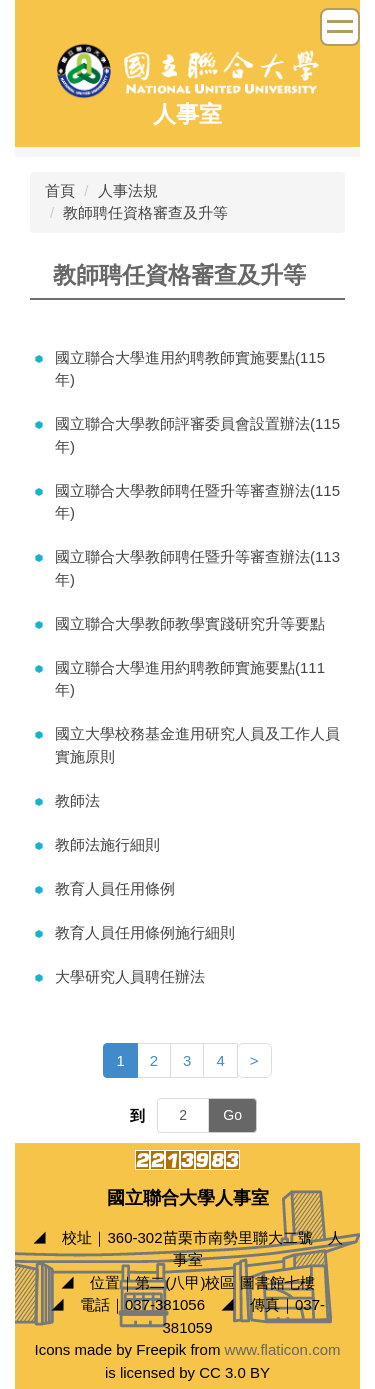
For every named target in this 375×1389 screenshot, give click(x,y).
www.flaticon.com (283, 1349)
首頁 (60, 190)
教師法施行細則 (107, 844)
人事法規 (128, 190)
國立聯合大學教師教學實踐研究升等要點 (190, 623)
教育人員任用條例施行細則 (145, 932)
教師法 (77, 800)
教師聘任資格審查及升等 (145, 212)
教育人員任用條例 (115, 888)
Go (232, 1115)
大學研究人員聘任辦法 (130, 976)
